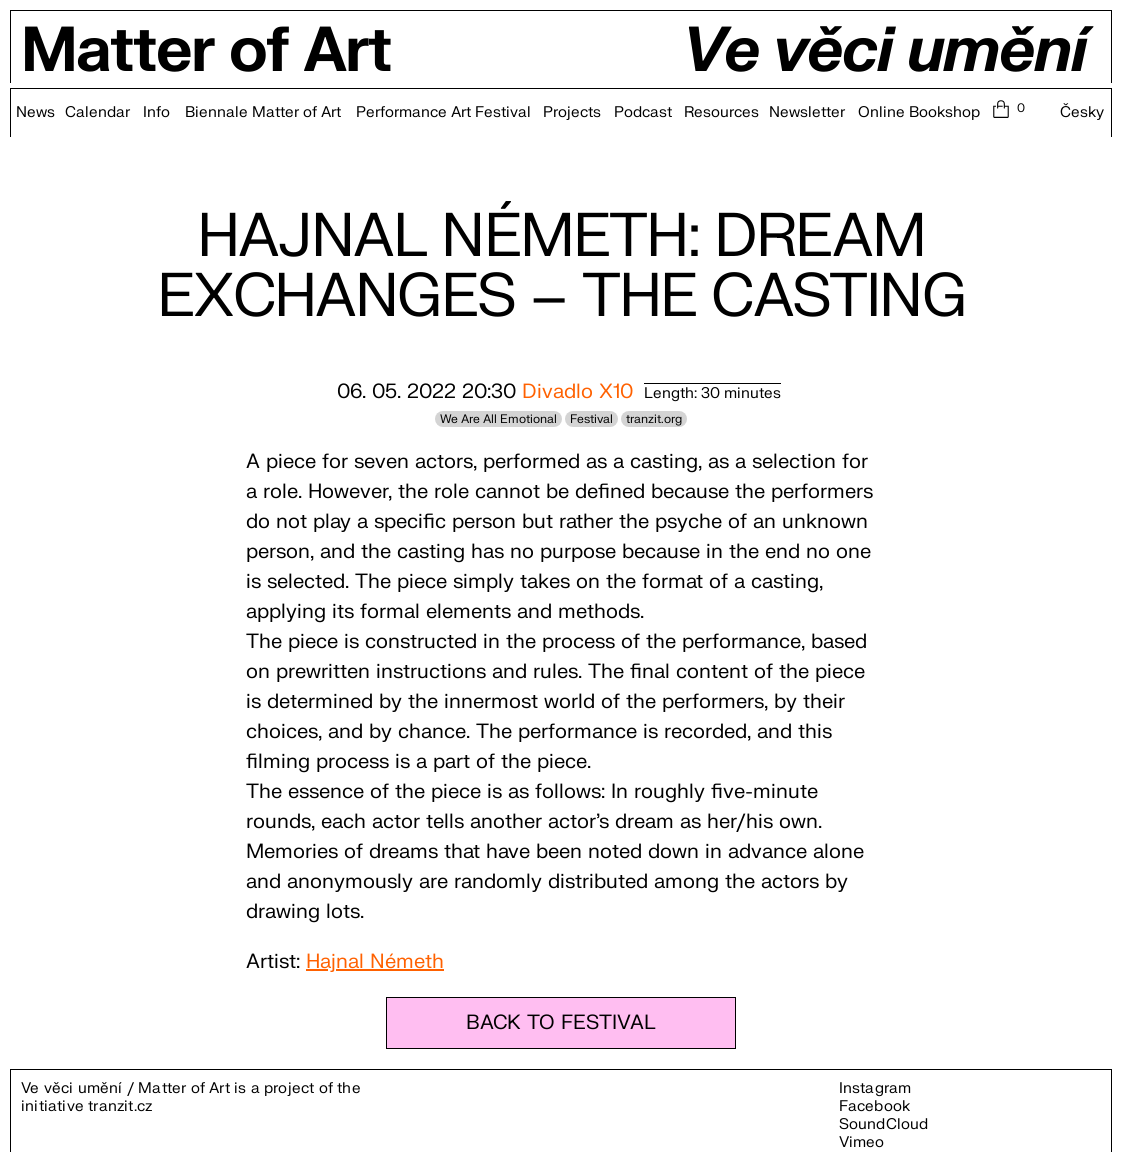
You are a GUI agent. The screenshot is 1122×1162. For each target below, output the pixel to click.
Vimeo (862, 1142)
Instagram (875, 1088)
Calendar (97, 113)
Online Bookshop (919, 113)
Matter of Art (206, 52)
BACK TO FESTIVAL (561, 1022)
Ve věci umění (884, 52)
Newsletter (807, 113)
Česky (1082, 113)
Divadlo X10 (577, 391)
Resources (721, 113)
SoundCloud (884, 1124)
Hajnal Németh (375, 961)
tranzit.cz (120, 1106)
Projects (572, 113)
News (35, 113)
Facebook (875, 1106)
